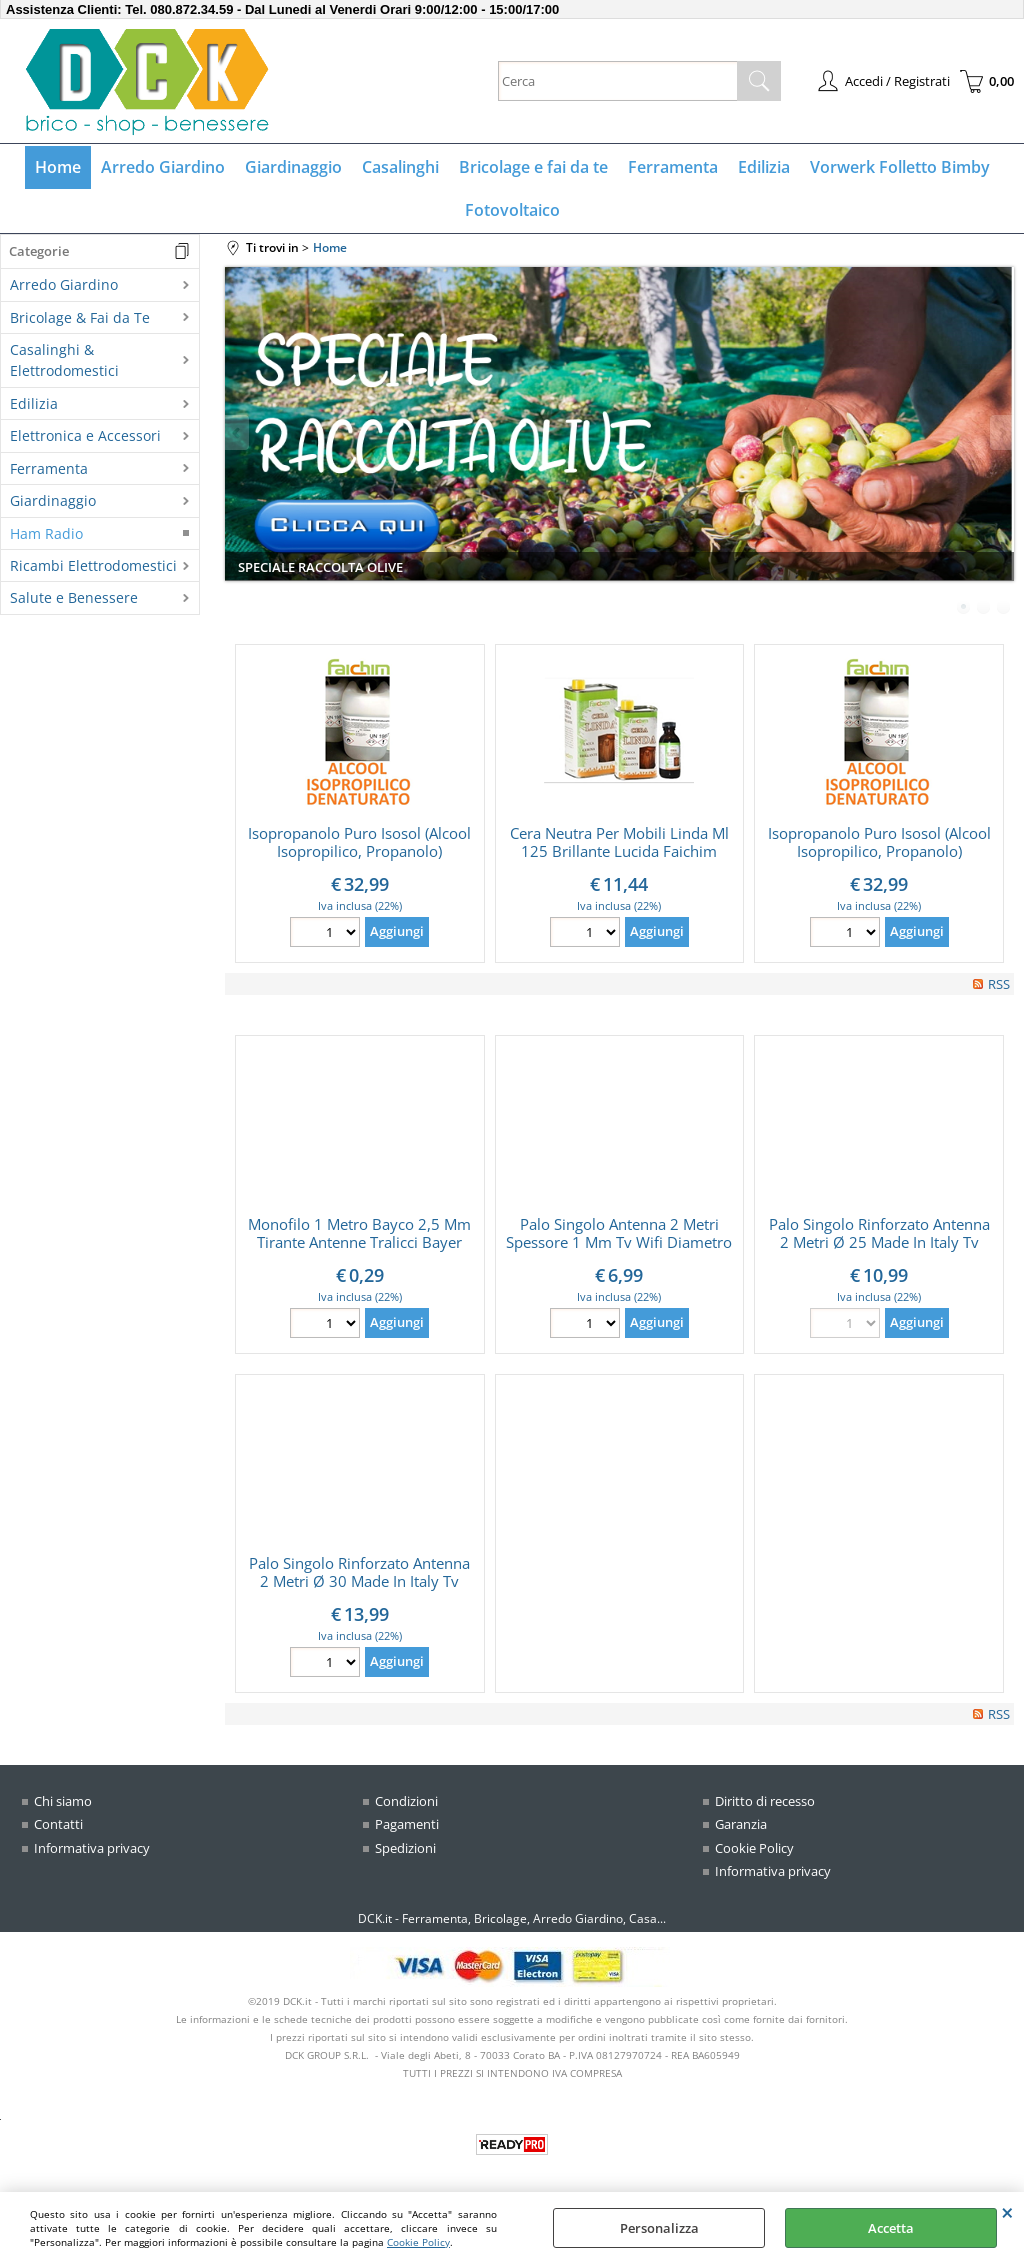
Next (1001, 432)
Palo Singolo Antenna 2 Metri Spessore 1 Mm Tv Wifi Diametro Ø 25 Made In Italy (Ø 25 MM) (619, 1242)
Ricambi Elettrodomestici (93, 565)
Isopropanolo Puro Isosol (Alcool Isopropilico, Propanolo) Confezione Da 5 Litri (359, 851)
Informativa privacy (92, 1848)
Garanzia (741, 1824)
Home (58, 167)
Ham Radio (46, 533)
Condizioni (406, 1801)
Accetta (891, 2228)
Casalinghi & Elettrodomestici (64, 360)
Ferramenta (673, 167)
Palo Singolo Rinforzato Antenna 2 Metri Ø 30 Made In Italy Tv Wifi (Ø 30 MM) (359, 1581)
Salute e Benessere (74, 597)
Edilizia (764, 167)
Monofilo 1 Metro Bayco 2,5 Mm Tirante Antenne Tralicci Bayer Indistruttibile (359, 1242)
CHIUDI (1007, 2212)
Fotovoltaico (512, 210)
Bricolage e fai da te (533, 167)
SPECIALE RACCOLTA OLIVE (320, 567)
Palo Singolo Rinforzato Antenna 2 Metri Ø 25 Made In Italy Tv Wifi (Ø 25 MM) (879, 1242)
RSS (999, 984)
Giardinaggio (293, 167)
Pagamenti (407, 1824)
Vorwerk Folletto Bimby (900, 167)
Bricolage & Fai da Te (80, 317)
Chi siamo (63, 1801)
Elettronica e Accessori (85, 435)
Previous (238, 432)
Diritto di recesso (765, 1801)
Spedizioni (405, 1848)
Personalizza (659, 2228)
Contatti (58, 1824)
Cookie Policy (418, 2242)
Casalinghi (400, 167)
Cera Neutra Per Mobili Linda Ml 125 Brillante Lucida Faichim (619, 842)
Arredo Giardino (163, 167)
